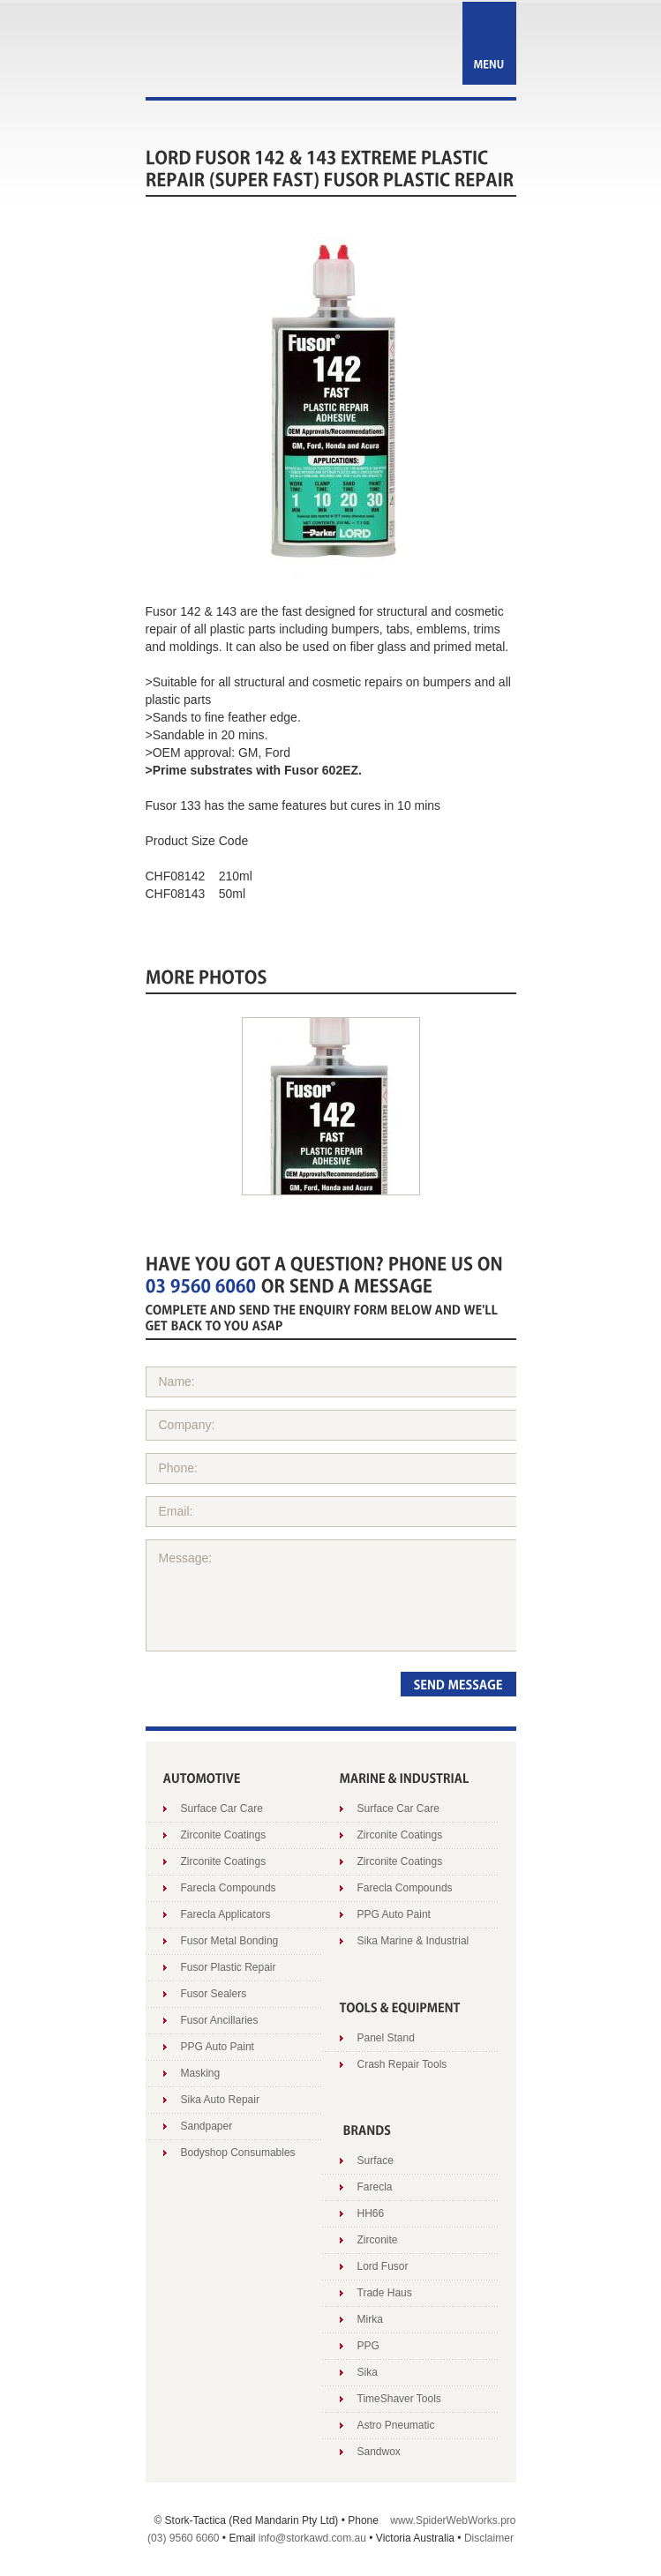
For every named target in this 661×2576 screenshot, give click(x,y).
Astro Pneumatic (396, 2425)
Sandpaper (207, 2126)
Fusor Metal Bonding (230, 1941)
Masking (201, 2073)
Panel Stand (386, 2038)
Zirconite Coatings (224, 1835)
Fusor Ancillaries (220, 2020)
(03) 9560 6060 (183, 2538)
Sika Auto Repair (220, 2099)
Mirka (370, 2319)
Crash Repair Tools (402, 2064)
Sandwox (379, 2451)
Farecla (375, 2187)
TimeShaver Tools (399, 2399)
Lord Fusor (383, 2266)
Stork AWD (232, 51)
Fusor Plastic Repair (228, 1967)
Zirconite (377, 2240)
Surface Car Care (222, 1808)
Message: (337, 1595)
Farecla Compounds (228, 1888)
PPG (368, 2346)
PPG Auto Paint (217, 2047)
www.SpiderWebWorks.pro (452, 2520)
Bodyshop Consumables (238, 2152)
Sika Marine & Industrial (413, 1941)
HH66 (371, 2213)
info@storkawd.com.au (312, 2538)
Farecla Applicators (226, 1914)
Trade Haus (384, 2293)
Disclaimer (489, 2538)
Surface (375, 2160)
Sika (367, 2372)
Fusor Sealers (214, 1994)
